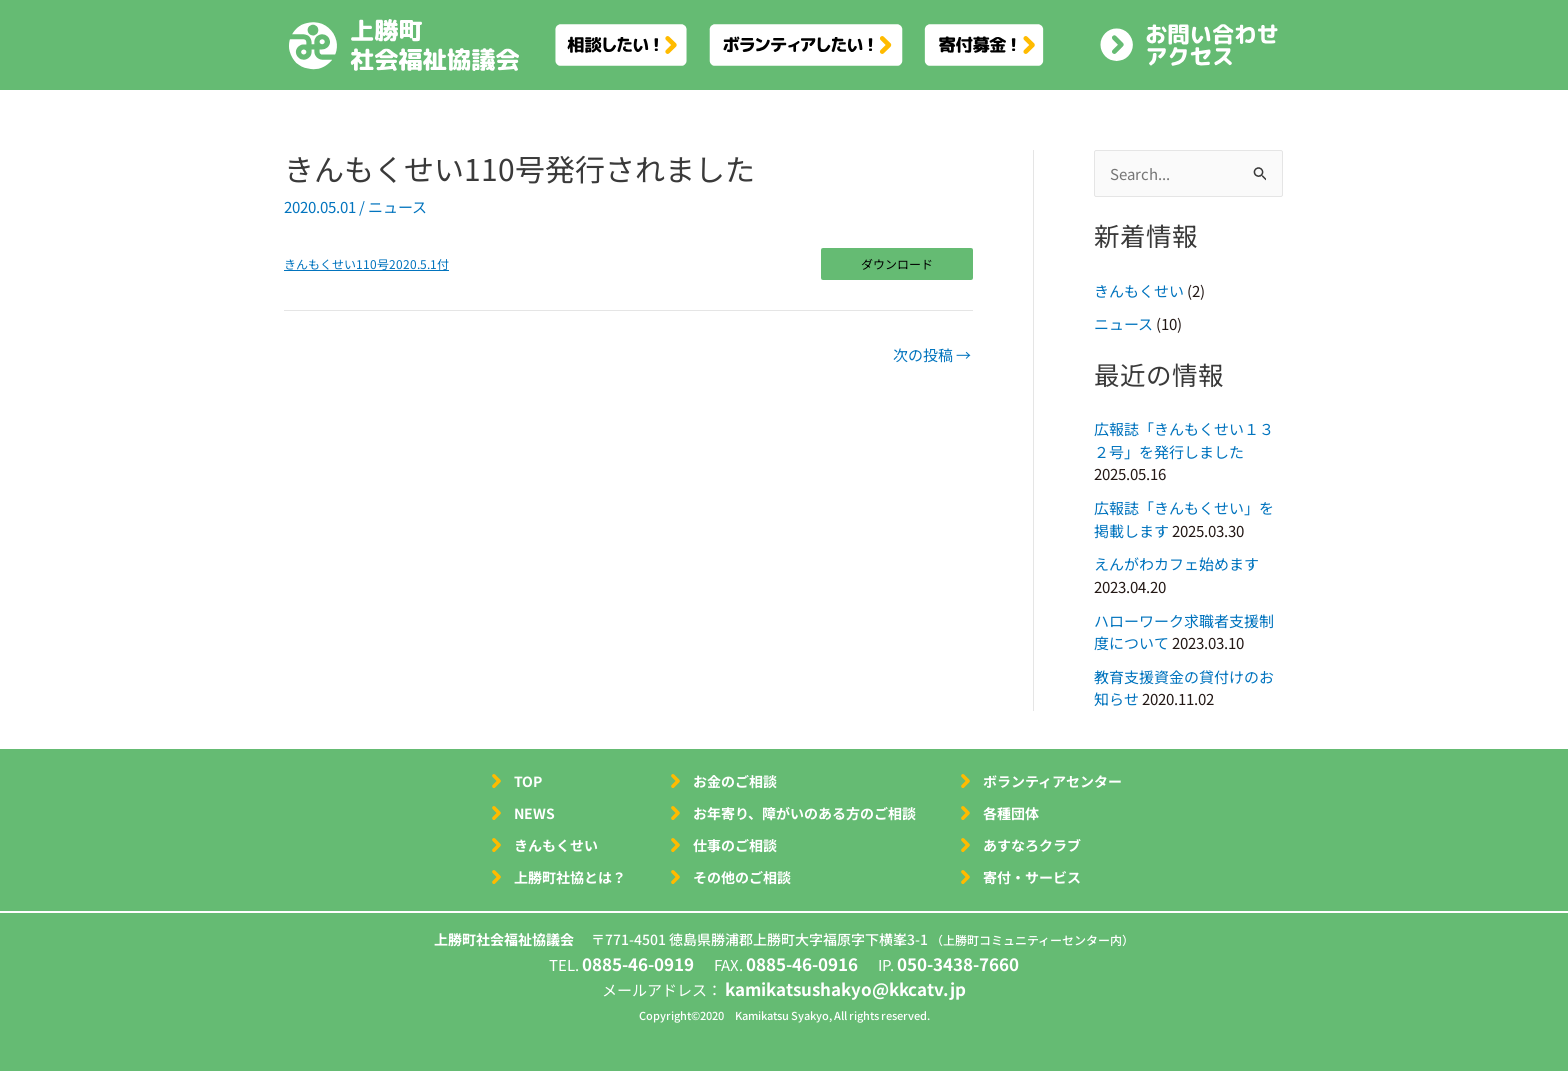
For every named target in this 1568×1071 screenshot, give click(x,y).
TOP (528, 781)
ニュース (397, 206)
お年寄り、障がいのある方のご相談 (804, 813)
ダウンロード (897, 263)
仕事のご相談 (735, 845)
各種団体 (1011, 813)
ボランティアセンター (1052, 781)
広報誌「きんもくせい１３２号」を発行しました (1184, 440)
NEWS (534, 813)
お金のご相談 (735, 781)
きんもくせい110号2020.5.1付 (366, 263)
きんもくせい (1139, 290)
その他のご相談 (742, 877)
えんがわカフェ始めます (1176, 563)
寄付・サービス (1032, 877)
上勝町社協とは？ (570, 877)
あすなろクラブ (1032, 845)
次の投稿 (932, 354)
